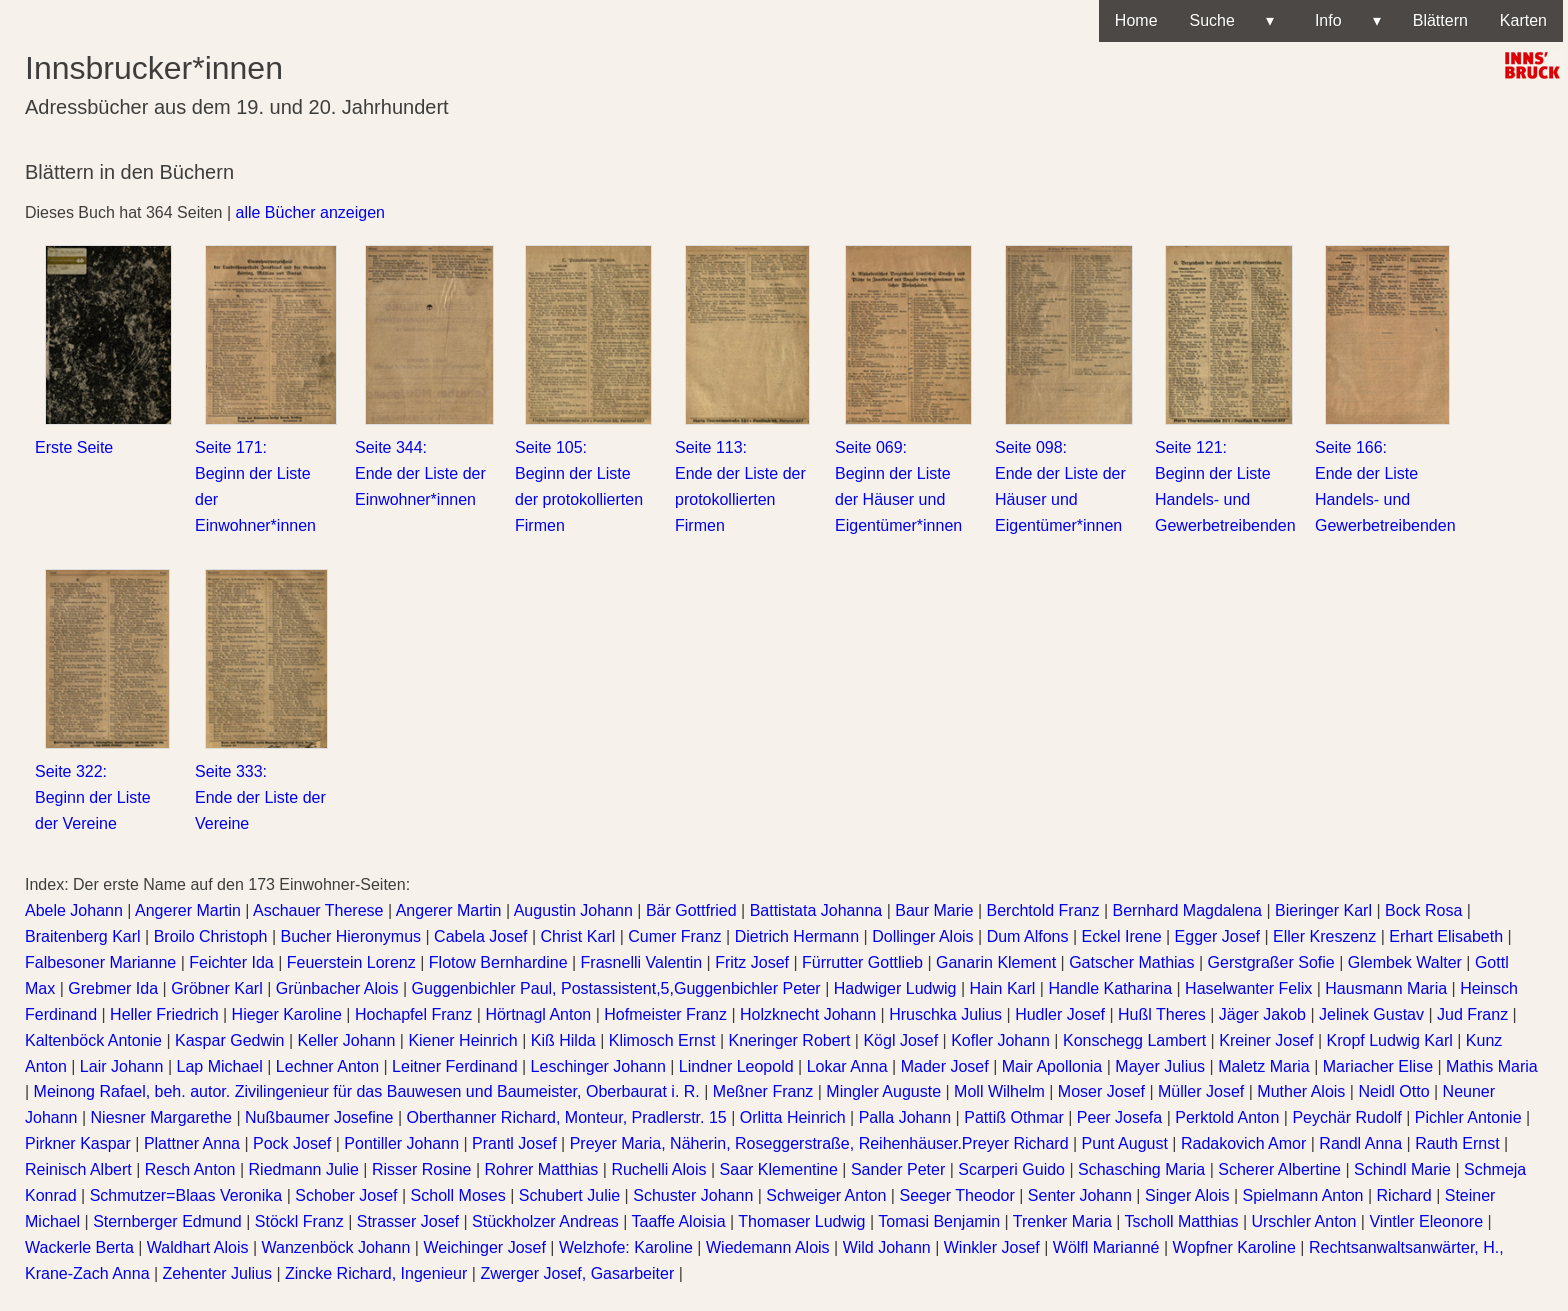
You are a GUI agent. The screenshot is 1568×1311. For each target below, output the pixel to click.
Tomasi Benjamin (939, 1221)
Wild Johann (887, 1247)
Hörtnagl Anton (538, 1014)
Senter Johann (1080, 1195)
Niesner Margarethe (161, 1117)
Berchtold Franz (1043, 910)
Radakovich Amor (1243, 1143)
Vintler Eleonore (1426, 1221)
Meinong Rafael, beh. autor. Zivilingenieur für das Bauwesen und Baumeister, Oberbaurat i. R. (367, 1091)
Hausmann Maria (1386, 988)
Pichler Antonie (1468, 1117)
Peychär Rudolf (1346, 1117)
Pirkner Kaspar (78, 1143)
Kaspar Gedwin (229, 1040)
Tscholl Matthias (1182, 1221)
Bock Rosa (1423, 910)
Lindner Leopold (736, 1066)
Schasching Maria (1141, 1169)
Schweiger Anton (826, 1195)
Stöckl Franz (299, 1221)
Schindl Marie (1402, 1169)
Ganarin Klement (996, 962)
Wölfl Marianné (1106, 1247)
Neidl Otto (1393, 1091)
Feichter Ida (231, 962)
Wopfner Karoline (1234, 1247)
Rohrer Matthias (542, 1169)
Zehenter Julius (217, 1273)
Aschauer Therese (318, 910)
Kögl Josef (900, 1040)
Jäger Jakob (1262, 1014)
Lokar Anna (847, 1066)
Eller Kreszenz (1324, 936)
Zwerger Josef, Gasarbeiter (577, 1273)
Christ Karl (578, 936)
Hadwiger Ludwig (895, 988)
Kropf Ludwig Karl (1390, 1040)
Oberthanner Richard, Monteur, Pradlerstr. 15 (567, 1117)
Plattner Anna (192, 1143)
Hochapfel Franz (413, 1014)
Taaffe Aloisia (679, 1221)
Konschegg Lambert (1134, 1040)
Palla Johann (905, 1117)
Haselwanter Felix (1248, 988)
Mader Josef (945, 1066)
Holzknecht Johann (808, 1014)
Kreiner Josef (1266, 1040)
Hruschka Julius (945, 1014)
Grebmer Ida (113, 988)
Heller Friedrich (164, 1014)
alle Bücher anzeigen (310, 212)
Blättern (1440, 20)
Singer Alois (1187, 1195)
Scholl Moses (458, 1195)
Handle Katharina (1110, 988)
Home (1136, 20)
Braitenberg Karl (83, 936)
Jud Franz (1472, 1014)
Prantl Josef (514, 1143)
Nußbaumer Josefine (319, 1117)
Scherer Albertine (1279, 1169)
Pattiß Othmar (1014, 1117)
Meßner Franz (763, 1091)
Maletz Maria (1264, 1066)
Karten (1523, 20)
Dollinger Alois (922, 936)
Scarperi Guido (1011, 1169)
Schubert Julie (569, 1195)
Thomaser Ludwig (801, 1221)
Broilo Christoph (211, 936)
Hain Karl (1003, 988)
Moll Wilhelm (999, 1091)
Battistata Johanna (816, 910)
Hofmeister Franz (665, 1014)
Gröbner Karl (217, 988)
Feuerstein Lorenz (351, 962)
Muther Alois (1301, 1091)
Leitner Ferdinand (454, 1066)
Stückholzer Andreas (545, 1221)
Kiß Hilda (563, 1040)
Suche (1232, 21)
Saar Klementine (779, 1169)
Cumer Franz (674, 936)
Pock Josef (292, 1143)
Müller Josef (1201, 1091)
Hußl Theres (1162, 1014)
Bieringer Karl (1323, 910)
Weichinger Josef (484, 1247)
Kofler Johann (1000, 1040)
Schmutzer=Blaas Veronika (186, 1195)
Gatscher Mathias (1131, 962)
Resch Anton (190, 1169)
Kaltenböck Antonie (93, 1040)
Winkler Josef (992, 1247)
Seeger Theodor (956, 1195)
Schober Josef (346, 1195)
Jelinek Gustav (1371, 1014)
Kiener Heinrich (462, 1040)
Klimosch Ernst (662, 1040)
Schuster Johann (693, 1195)
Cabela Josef (480, 936)
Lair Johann (122, 1066)
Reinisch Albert (78, 1169)
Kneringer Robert (790, 1040)
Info (1343, 21)
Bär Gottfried (691, 910)
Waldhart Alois (198, 1247)
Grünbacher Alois (337, 988)
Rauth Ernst (1457, 1143)
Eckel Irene (1122, 936)
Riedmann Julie (304, 1169)
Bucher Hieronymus (351, 936)
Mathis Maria (1492, 1066)
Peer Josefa (1119, 1117)
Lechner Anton (327, 1066)
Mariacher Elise (1378, 1066)
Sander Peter (898, 1169)
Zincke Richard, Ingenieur (376, 1273)
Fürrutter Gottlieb (862, 962)
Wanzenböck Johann (336, 1247)
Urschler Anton (1303, 1221)
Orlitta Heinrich (793, 1117)
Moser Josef (1101, 1091)
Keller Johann (346, 1040)
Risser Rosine (422, 1169)
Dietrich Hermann (797, 936)
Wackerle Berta (79, 1247)
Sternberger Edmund (167, 1221)
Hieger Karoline (287, 1014)
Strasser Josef (408, 1221)
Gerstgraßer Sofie (1271, 962)
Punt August (1125, 1143)
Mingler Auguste (883, 1091)
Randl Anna (1360, 1143)
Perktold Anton (1227, 1117)
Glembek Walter (1405, 962)
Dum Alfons (1028, 936)
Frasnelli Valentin (642, 962)
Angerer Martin (188, 910)
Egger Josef (1217, 936)
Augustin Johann (573, 910)
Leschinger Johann (598, 1066)
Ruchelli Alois (658, 1169)
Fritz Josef (752, 962)
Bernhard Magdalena (1187, 910)
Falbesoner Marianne (100, 962)
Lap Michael (220, 1066)
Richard (1404, 1195)
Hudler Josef (1060, 1014)
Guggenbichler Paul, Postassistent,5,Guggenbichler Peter (616, 988)
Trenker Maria (1062, 1221)
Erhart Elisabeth (1446, 936)
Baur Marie (934, 910)
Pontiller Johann (401, 1143)
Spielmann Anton (1303, 1195)
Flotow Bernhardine (498, 962)
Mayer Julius (1160, 1066)
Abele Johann (74, 910)
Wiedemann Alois (768, 1247)
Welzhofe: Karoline (626, 1247)
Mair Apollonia (1052, 1066)
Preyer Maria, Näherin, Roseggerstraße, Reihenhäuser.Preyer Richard (819, 1143)
